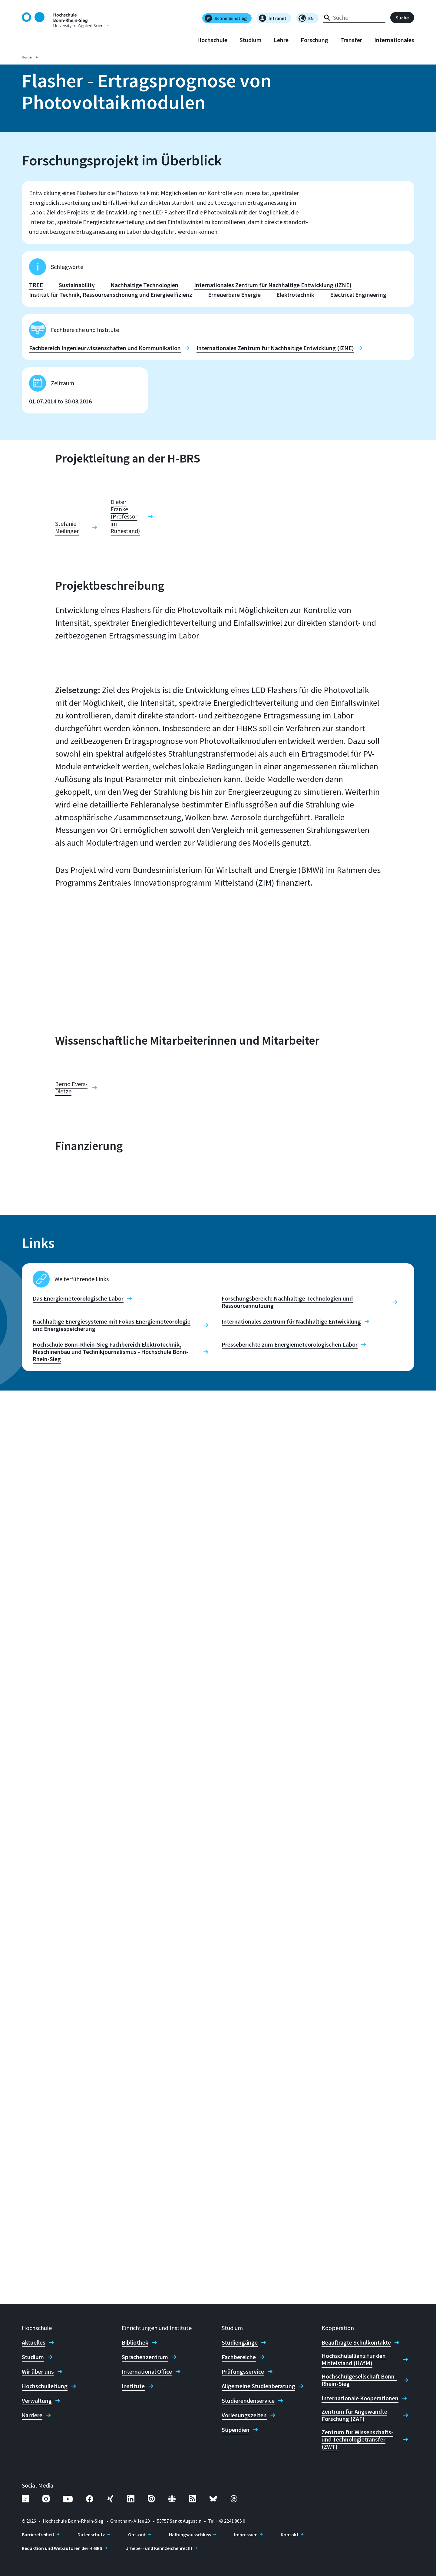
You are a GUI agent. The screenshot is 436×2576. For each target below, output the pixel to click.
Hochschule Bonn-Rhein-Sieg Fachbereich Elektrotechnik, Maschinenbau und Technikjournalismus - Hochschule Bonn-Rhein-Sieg (110, 2265)
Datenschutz (91, 2534)
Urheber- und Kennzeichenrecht (159, 2548)
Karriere (32, 2415)
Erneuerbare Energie (234, 297)
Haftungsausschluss (190, 2534)
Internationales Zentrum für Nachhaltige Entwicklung (291, 2234)
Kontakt (290, 2534)
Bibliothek (135, 2342)
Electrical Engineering (358, 297)
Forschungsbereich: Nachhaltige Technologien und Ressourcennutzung (287, 2215)
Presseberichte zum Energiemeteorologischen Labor (290, 2257)
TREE (36, 287)
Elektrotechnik (295, 297)
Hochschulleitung (45, 2386)
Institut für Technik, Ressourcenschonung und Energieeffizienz (110, 297)
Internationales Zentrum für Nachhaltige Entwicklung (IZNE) (273, 287)
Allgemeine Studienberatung (258, 2386)
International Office (147, 2371)
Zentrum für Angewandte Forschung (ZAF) (354, 2415)
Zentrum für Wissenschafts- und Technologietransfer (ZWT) (357, 2439)
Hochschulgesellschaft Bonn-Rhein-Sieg (359, 2380)
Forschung (314, 40)
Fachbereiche (239, 2357)
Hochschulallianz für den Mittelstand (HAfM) (354, 2359)
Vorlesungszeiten (244, 2415)
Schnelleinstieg (226, 18)
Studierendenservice (248, 2400)
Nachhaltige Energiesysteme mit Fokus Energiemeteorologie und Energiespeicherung (111, 2238)
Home (27, 57)
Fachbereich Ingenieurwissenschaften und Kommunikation (105, 350)
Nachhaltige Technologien (144, 287)
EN (306, 18)
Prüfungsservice (243, 2371)
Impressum (246, 2534)
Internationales (394, 40)
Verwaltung (37, 2400)
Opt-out (137, 2534)
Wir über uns (38, 2371)
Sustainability (77, 287)
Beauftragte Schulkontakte (356, 2342)
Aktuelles (33, 2342)
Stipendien (235, 2429)
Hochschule (212, 40)
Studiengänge (240, 2342)
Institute (133, 2386)
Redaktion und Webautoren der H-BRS (62, 2548)
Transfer (351, 40)
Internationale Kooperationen (360, 2398)
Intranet (272, 18)
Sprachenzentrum (145, 2357)
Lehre (281, 40)
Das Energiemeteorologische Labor (78, 2211)
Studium (250, 40)
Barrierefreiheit (38, 2534)
